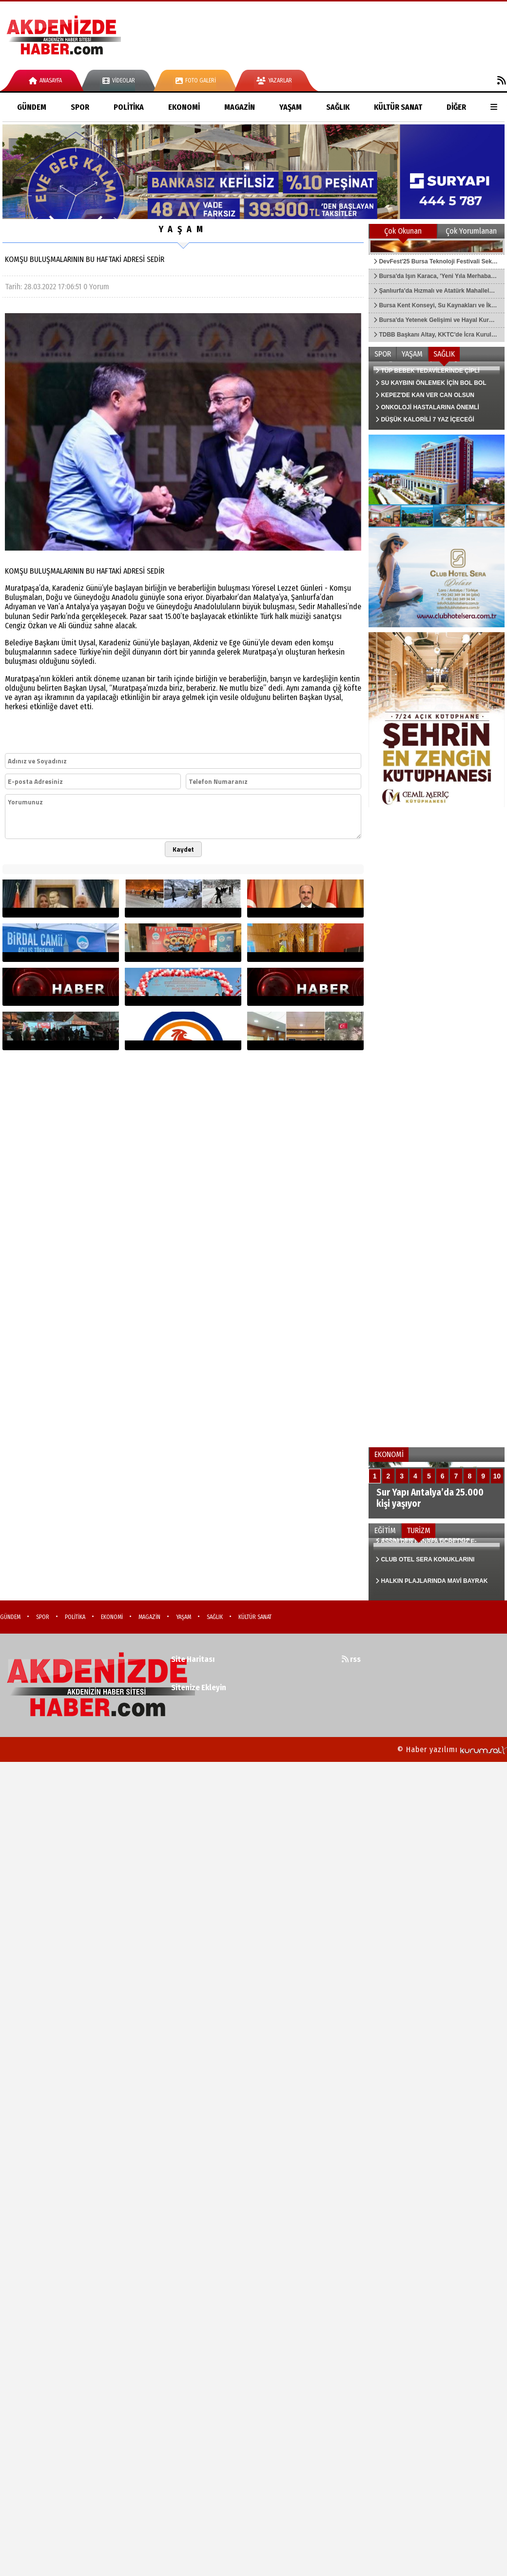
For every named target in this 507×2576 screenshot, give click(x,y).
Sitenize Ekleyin (198, 1687)
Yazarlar (274, 80)
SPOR (80, 107)
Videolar (118, 80)
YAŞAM (290, 107)
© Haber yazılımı (452, 1749)
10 (497, 1476)
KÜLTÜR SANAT (398, 107)
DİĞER (456, 107)
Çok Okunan (403, 231)
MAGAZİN (239, 107)
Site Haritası (192, 1659)
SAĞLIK (338, 107)
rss (351, 1659)
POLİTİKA (129, 107)
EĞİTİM (385, 1530)
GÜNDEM (31, 107)
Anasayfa (45, 80)
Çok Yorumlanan (471, 231)
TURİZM (418, 1530)
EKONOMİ (184, 107)
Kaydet (183, 849)
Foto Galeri (196, 80)
